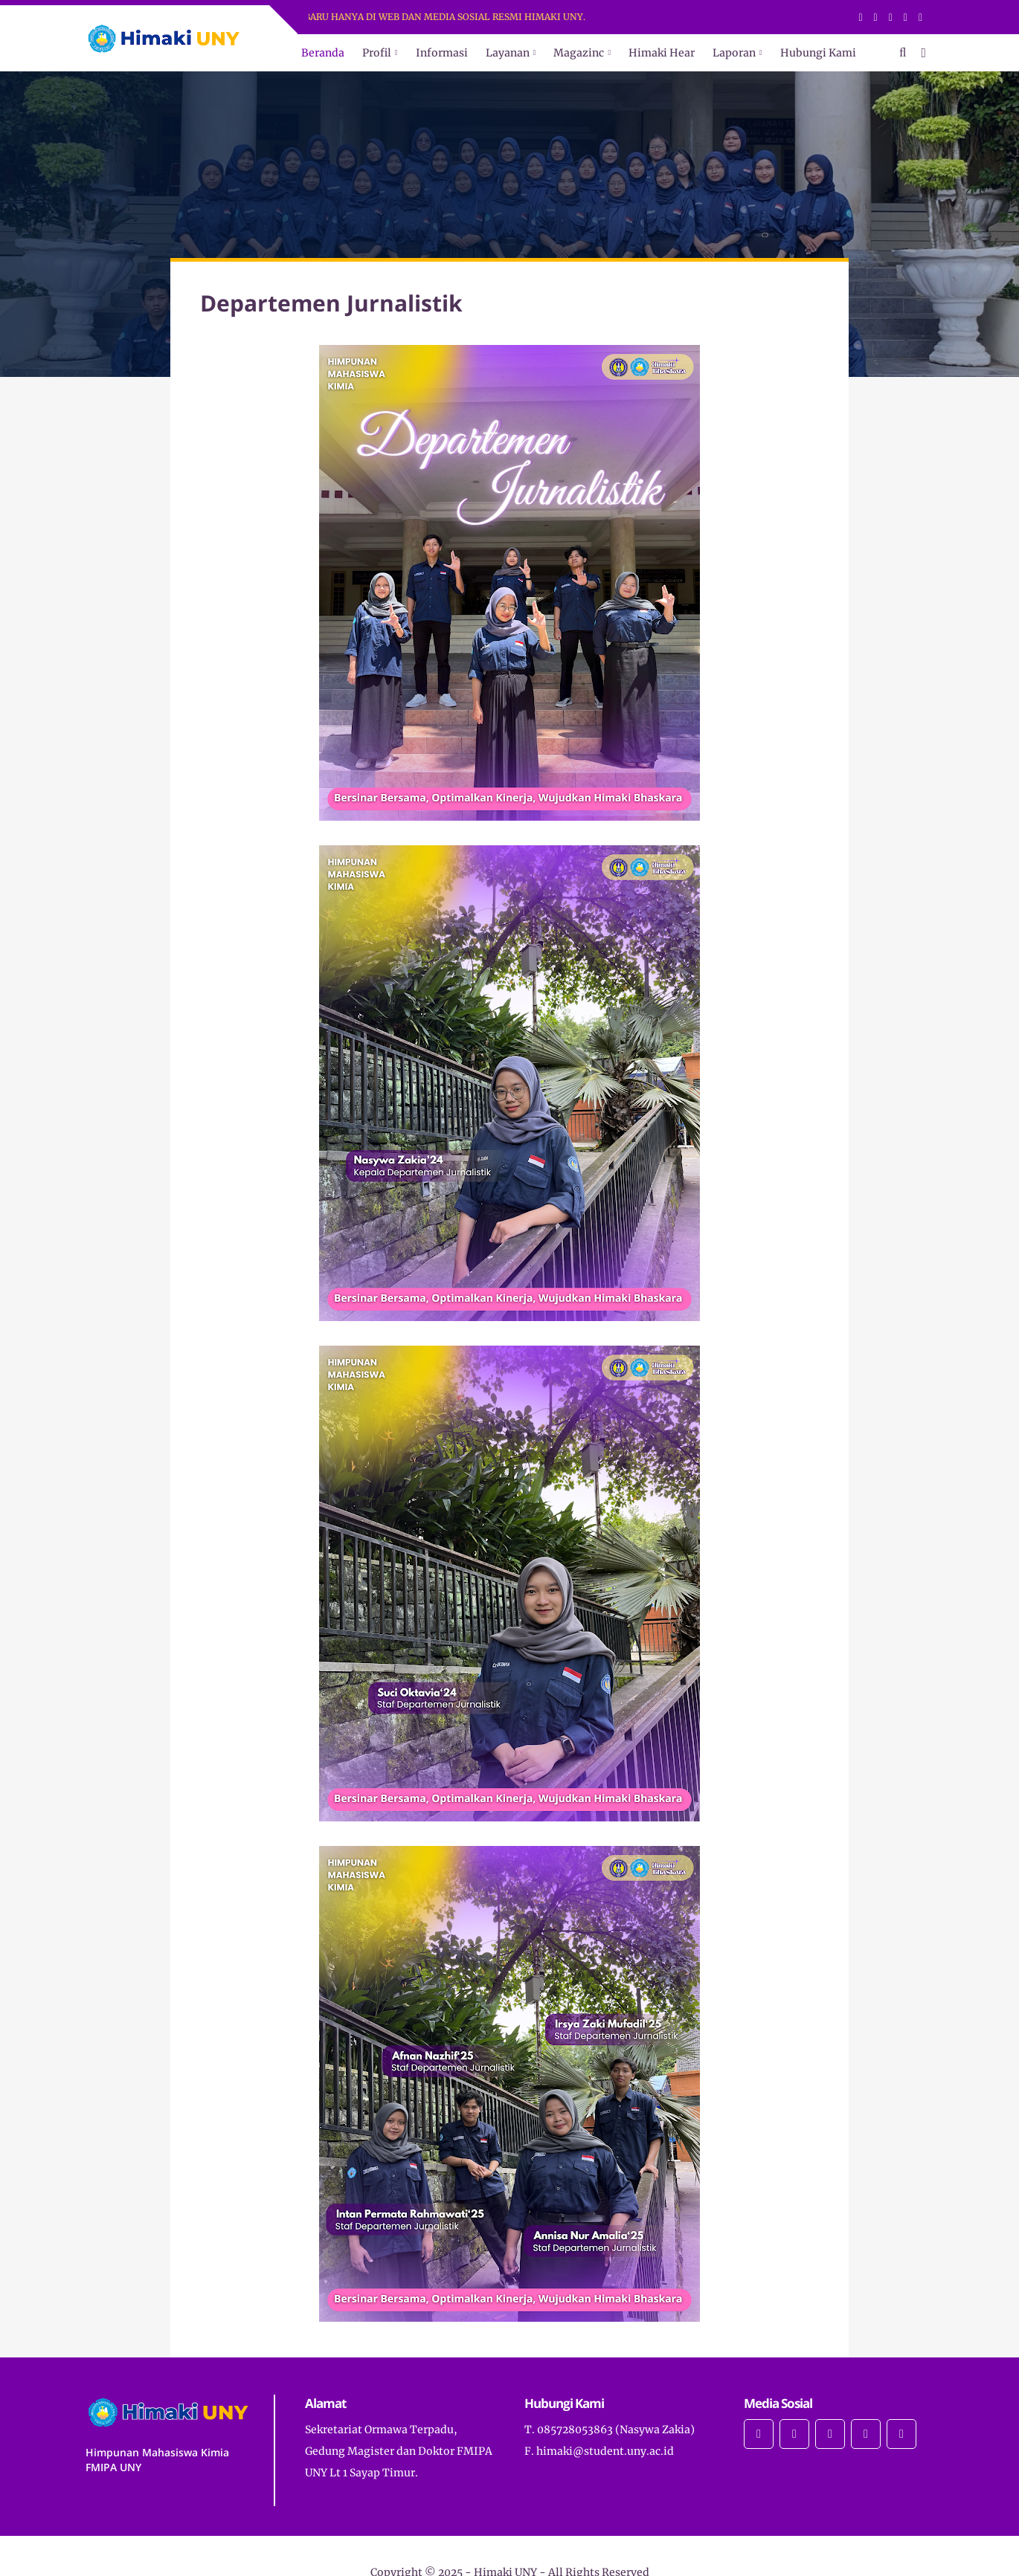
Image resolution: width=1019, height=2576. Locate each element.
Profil (376, 52)
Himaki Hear (662, 52)
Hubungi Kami (818, 52)
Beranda (322, 52)
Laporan (734, 52)
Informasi (442, 52)
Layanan (508, 52)
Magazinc (578, 52)
